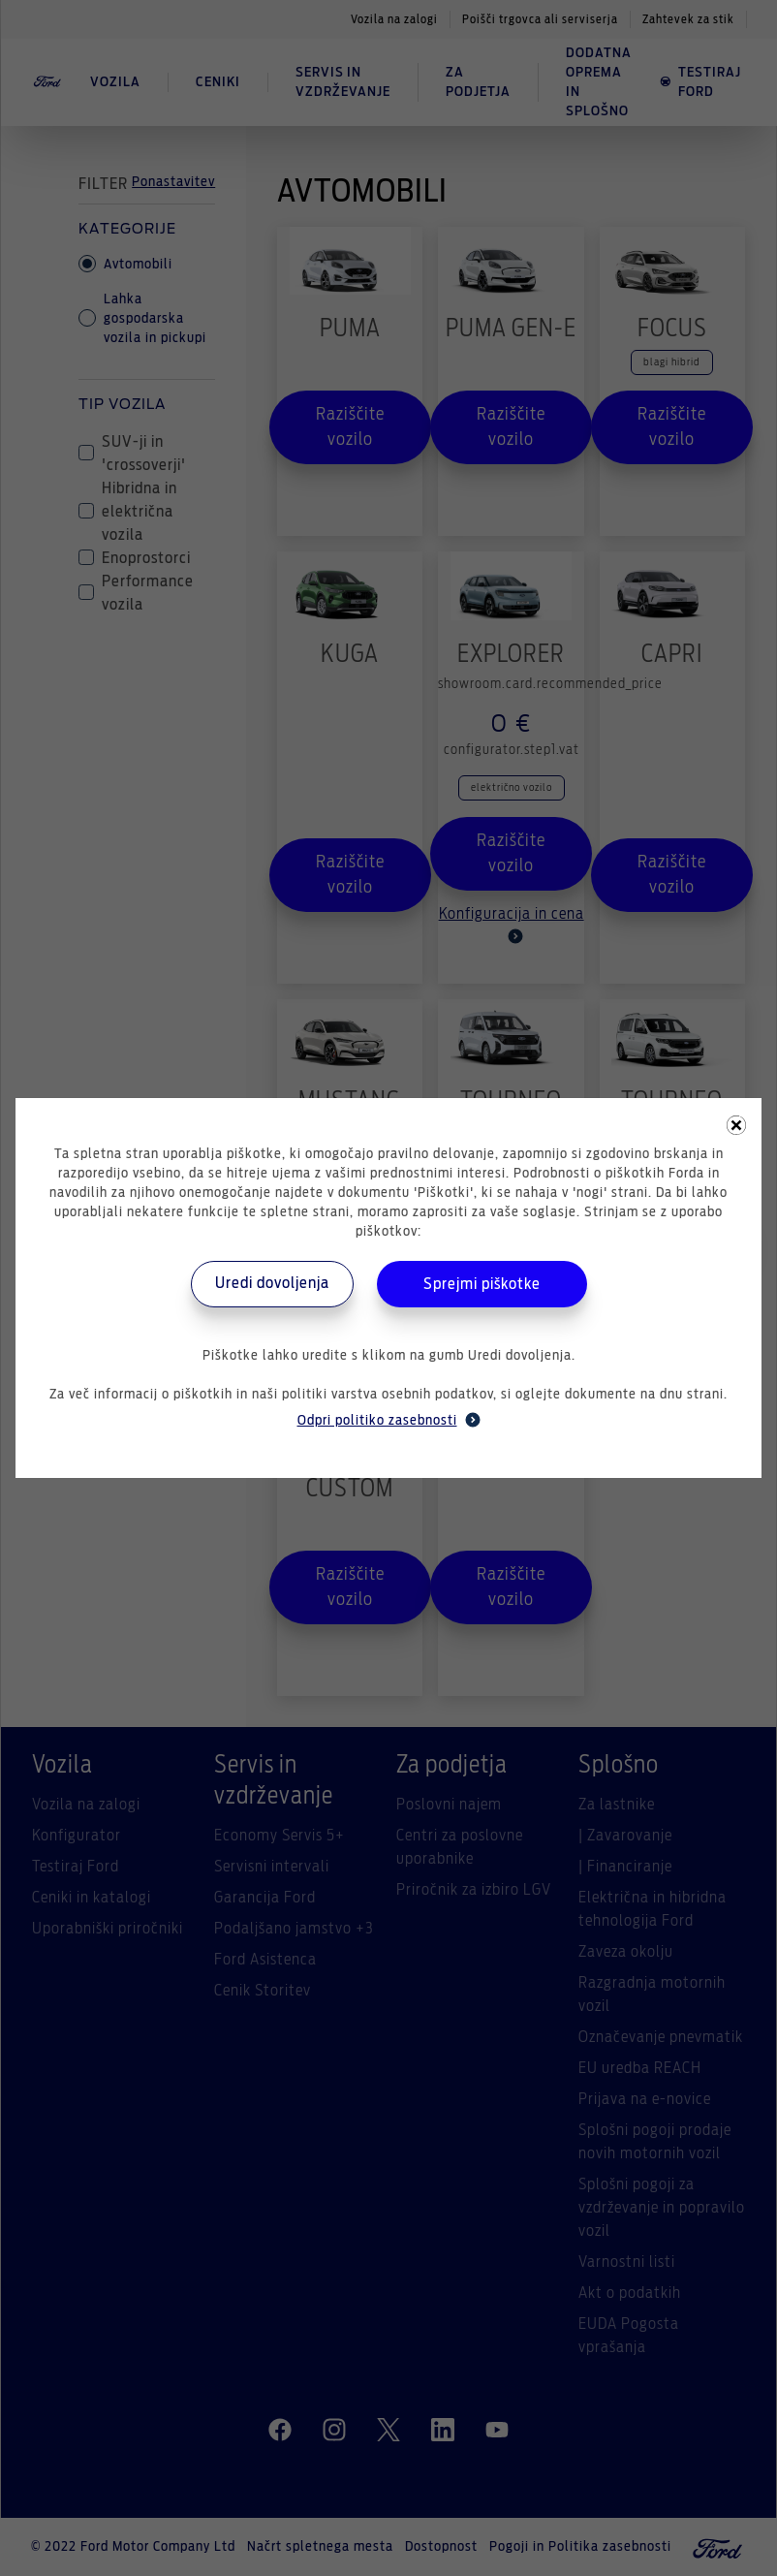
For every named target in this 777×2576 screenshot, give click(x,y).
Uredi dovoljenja (272, 1283)
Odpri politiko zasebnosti (389, 1420)
